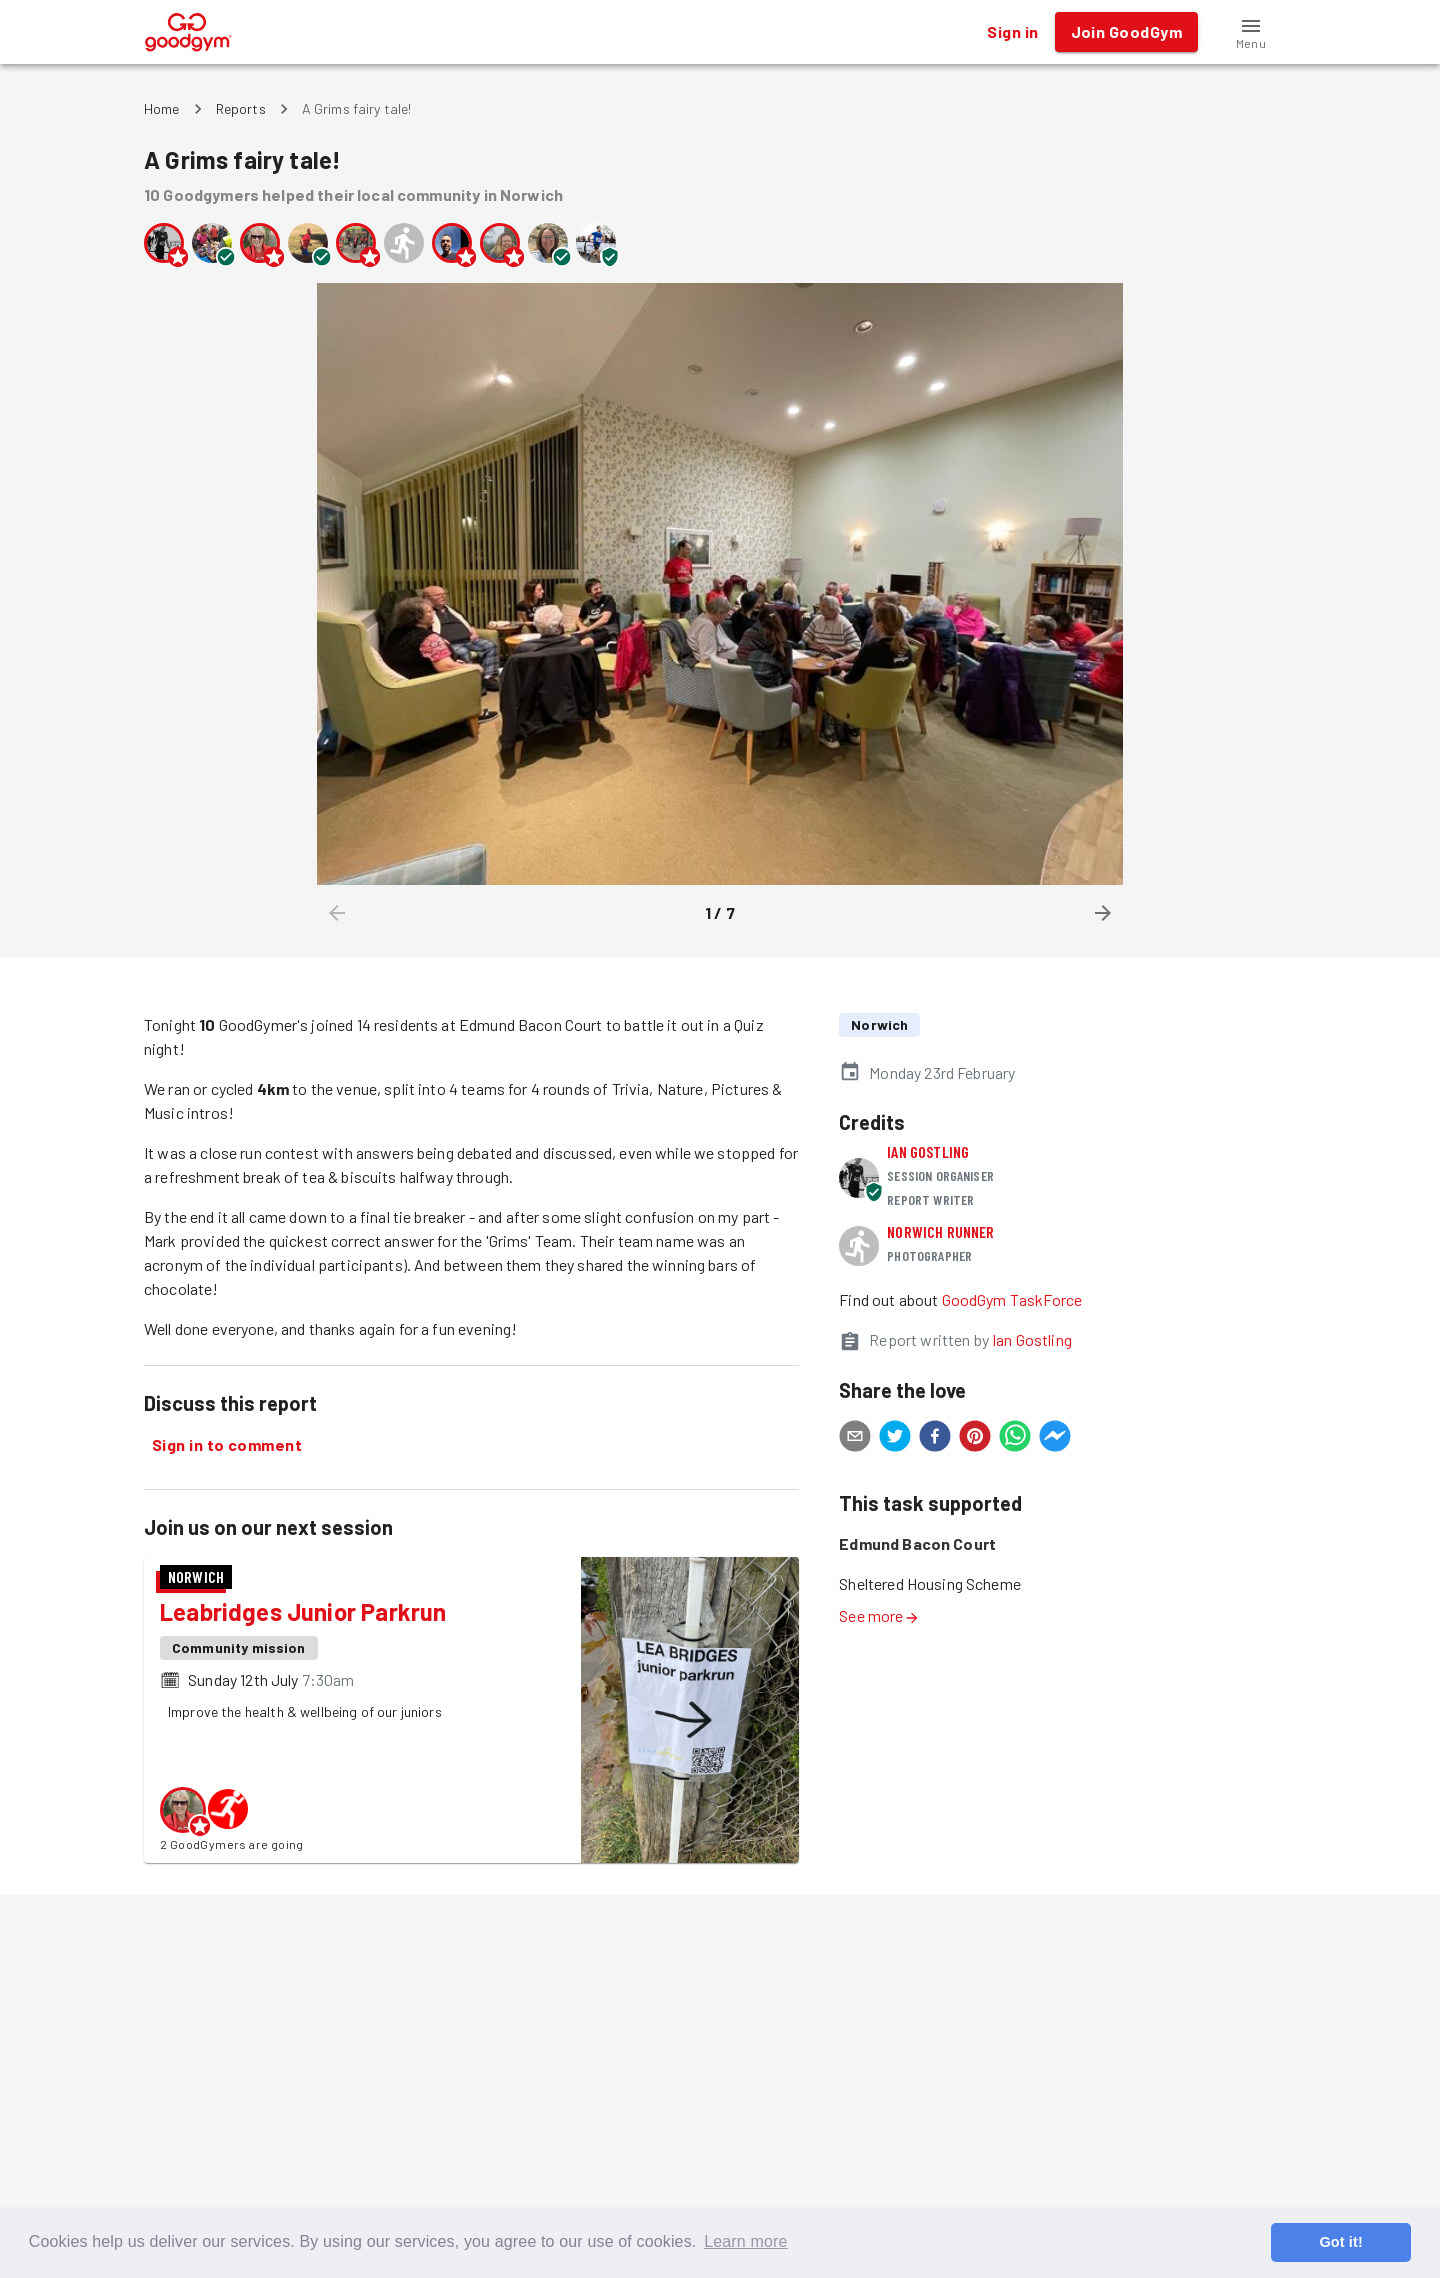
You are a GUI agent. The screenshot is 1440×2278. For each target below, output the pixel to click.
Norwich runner (940, 1231)
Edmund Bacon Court (917, 1543)
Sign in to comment (227, 1445)
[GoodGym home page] (188, 29)
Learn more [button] (745, 2241)
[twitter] (895, 1439)
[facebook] (935, 1439)
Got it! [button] (1340, 2242)
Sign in (1012, 32)
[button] (1251, 32)
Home (162, 108)
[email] (855, 1439)
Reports (241, 108)
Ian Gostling (928, 1151)
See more (879, 1615)
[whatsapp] (1015, 1439)
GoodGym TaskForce (1012, 1299)
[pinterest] (975, 1439)
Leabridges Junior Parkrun (303, 1611)
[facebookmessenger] (1055, 1439)
